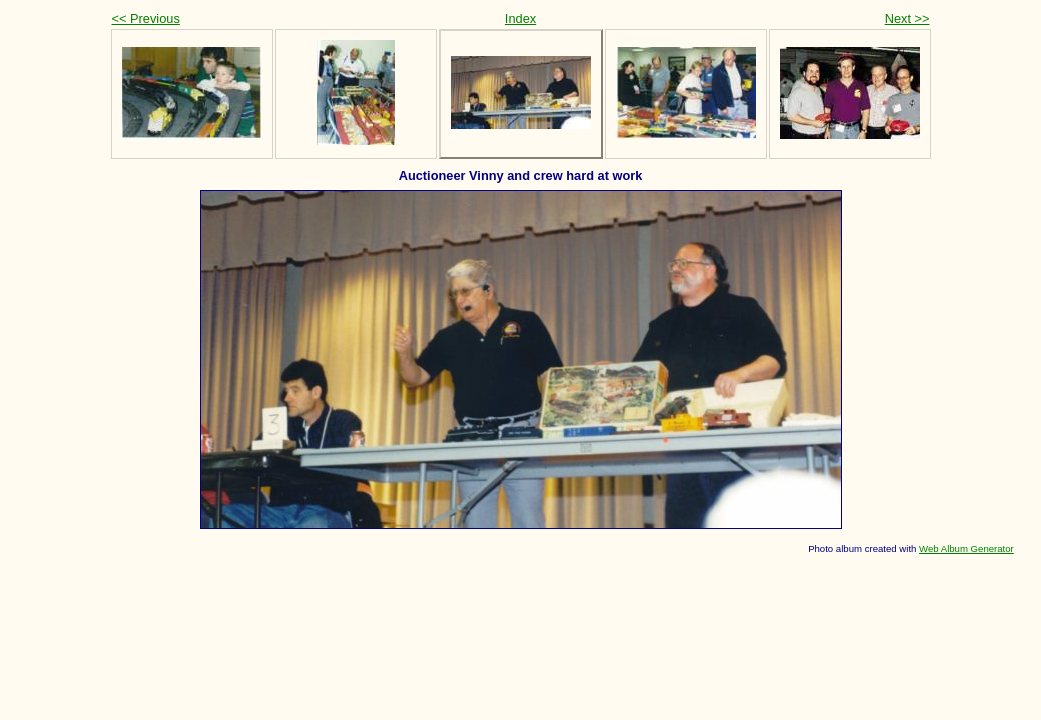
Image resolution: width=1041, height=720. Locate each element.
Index (520, 18)
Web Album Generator (966, 548)
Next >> (907, 18)
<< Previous (146, 18)
